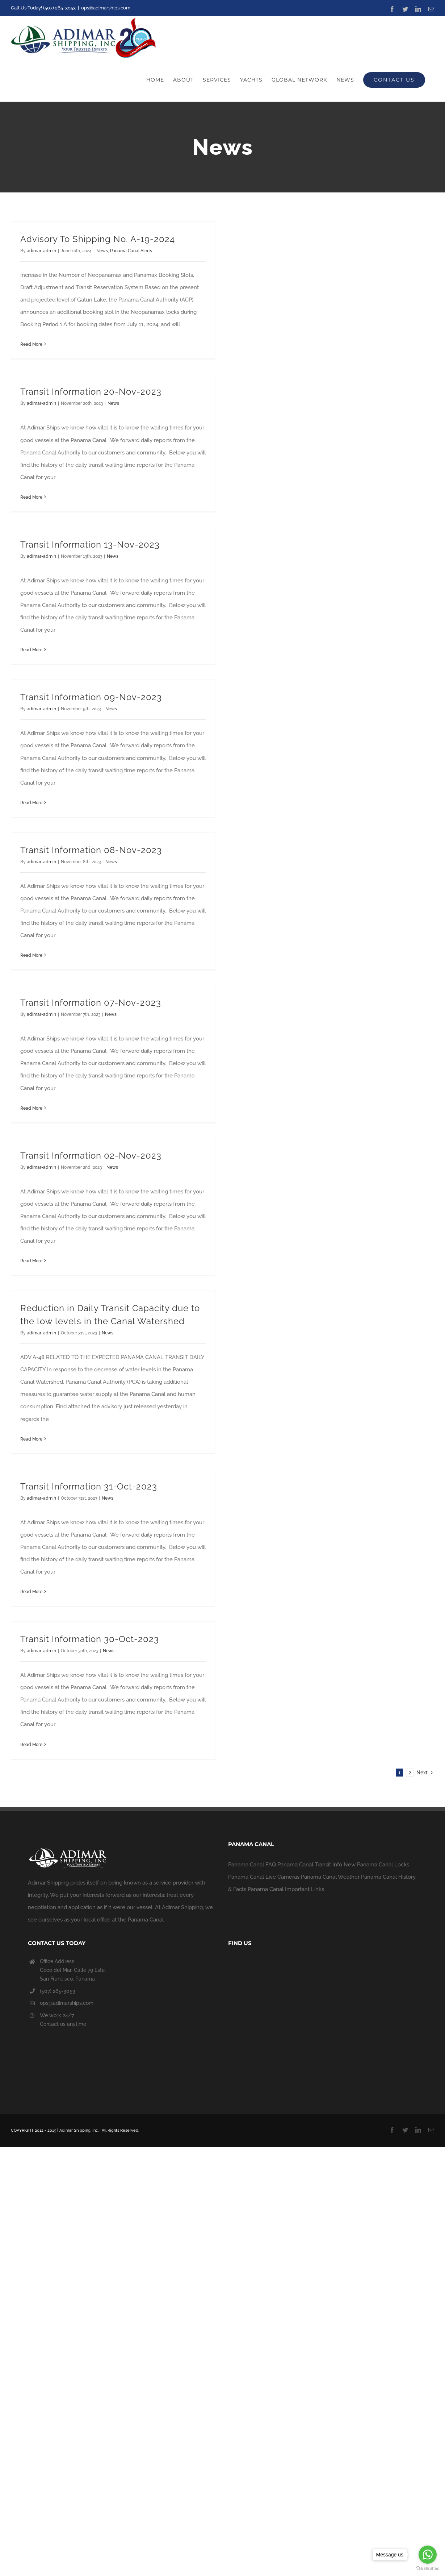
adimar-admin (41, 250)
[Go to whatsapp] (428, 2555)
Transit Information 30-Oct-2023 (89, 1639)
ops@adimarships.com (105, 8)
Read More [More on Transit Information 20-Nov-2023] (31, 497)
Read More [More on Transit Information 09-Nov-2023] (31, 802)
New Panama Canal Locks (376, 1864)
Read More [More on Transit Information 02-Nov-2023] (31, 1260)
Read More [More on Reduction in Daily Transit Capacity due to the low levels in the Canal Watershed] (31, 1439)
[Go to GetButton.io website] (427, 2568)
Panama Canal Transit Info (309, 1864)
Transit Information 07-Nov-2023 (90, 1002)
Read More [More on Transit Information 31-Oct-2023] (31, 1591)
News (102, 250)
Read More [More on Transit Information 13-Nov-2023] (31, 649)
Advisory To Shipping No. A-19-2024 (97, 239)
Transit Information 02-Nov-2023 (90, 1155)
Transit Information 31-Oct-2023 (88, 1486)
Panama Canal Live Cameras (263, 1877)
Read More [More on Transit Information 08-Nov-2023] (31, 955)
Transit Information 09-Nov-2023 (91, 697)
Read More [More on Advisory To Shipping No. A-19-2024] (31, 344)
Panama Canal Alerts (131, 250)
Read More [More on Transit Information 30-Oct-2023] (31, 1744)
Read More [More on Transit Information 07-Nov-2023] (31, 1108)
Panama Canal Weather (330, 1877)
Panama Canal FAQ (252, 1864)
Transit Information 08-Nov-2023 (91, 850)
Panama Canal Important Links (286, 1889)
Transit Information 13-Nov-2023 (90, 544)
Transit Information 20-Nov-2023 (90, 391)
